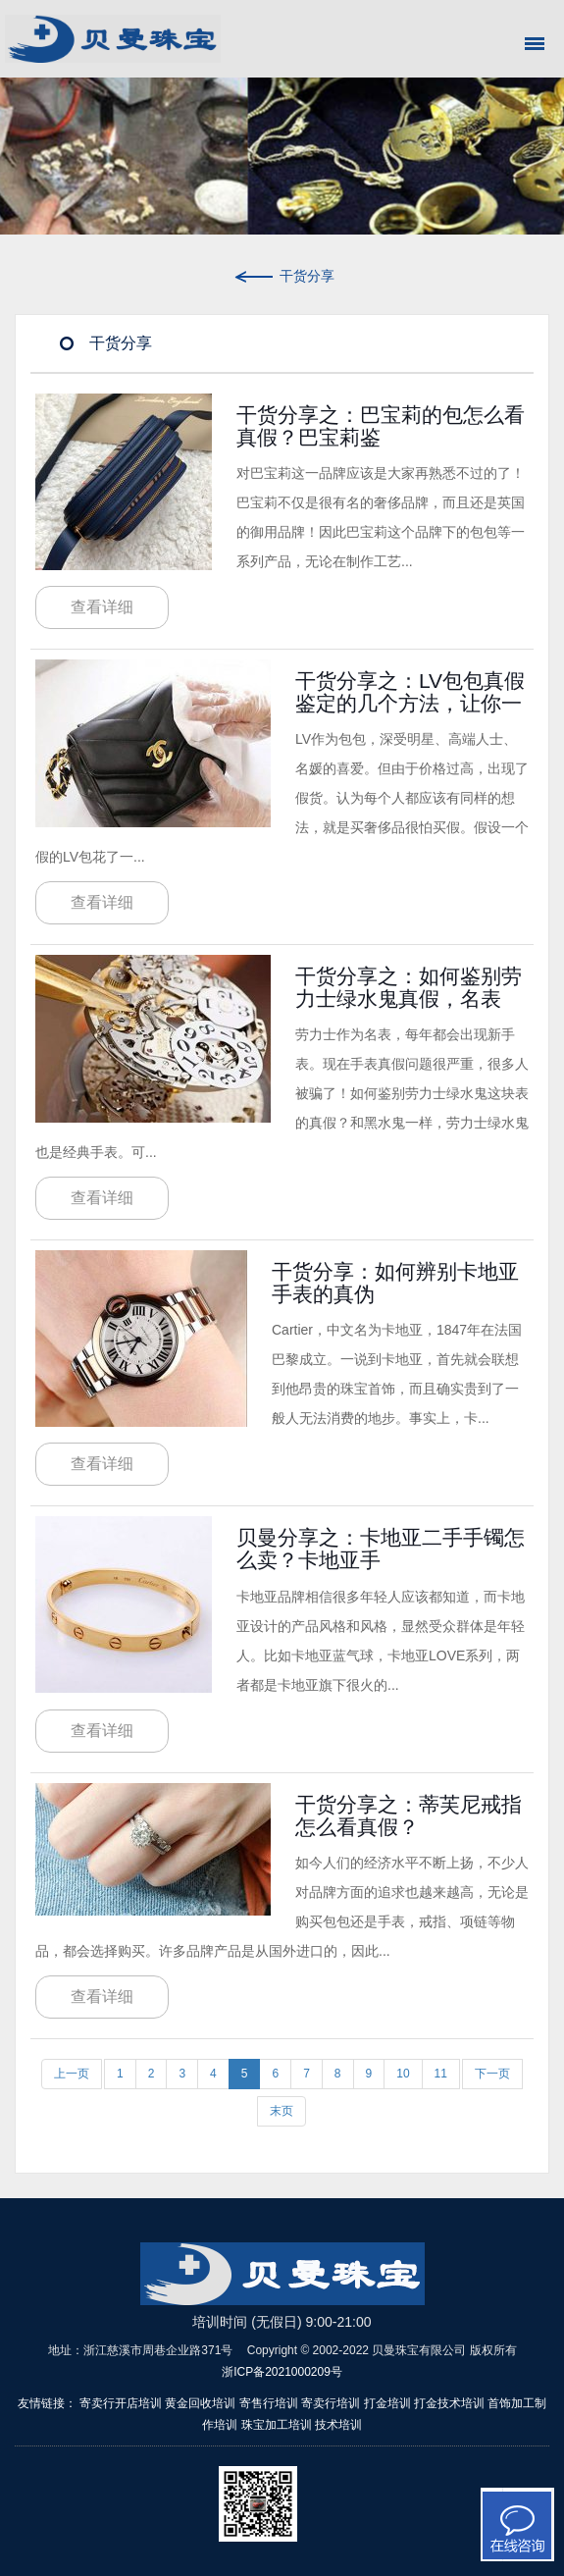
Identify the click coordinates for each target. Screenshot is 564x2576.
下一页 (492, 2073)
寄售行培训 (268, 2403)
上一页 (71, 2073)
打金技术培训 (449, 2403)
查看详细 (102, 607)
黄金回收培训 (200, 2403)
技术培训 (338, 2425)
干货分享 (282, 276)
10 (402, 2073)
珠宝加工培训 (276, 2425)
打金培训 (387, 2403)
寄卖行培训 (330, 2403)
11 (441, 2073)
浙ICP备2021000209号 (282, 2372)
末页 (281, 2111)
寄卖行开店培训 (120, 2403)
